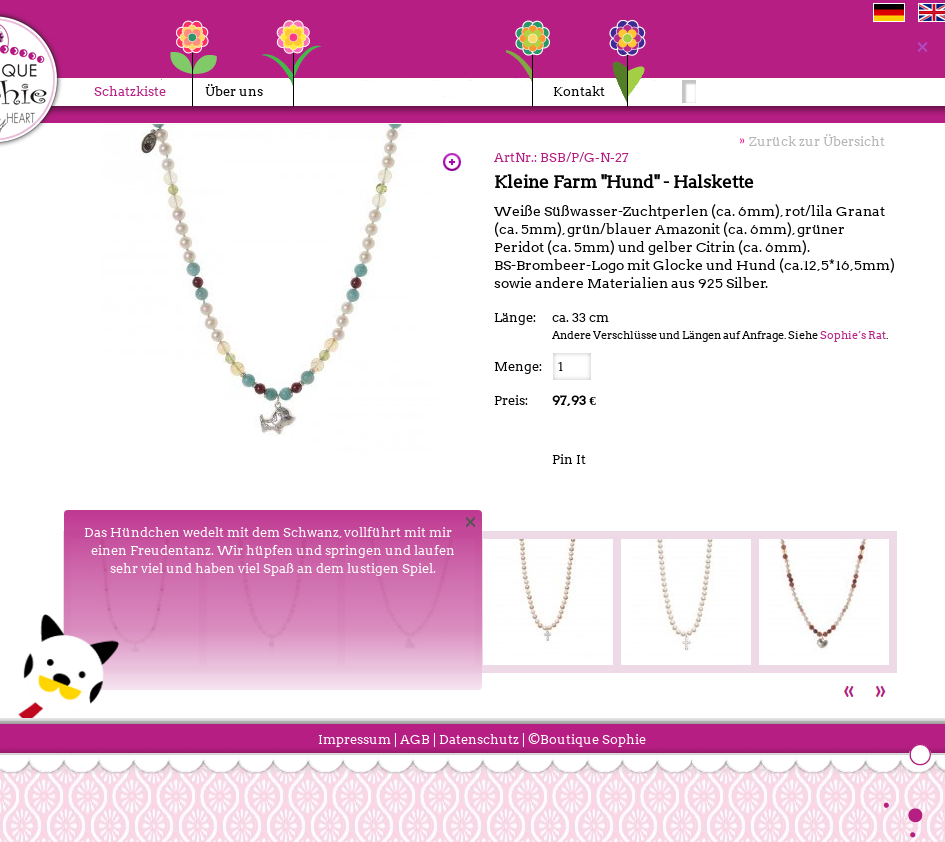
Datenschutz (479, 739)
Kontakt (579, 91)
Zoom (452, 162)
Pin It (569, 459)
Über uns (229, 91)
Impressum (354, 739)
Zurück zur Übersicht (817, 141)
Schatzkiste (130, 91)
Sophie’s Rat (853, 335)
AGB (415, 739)
